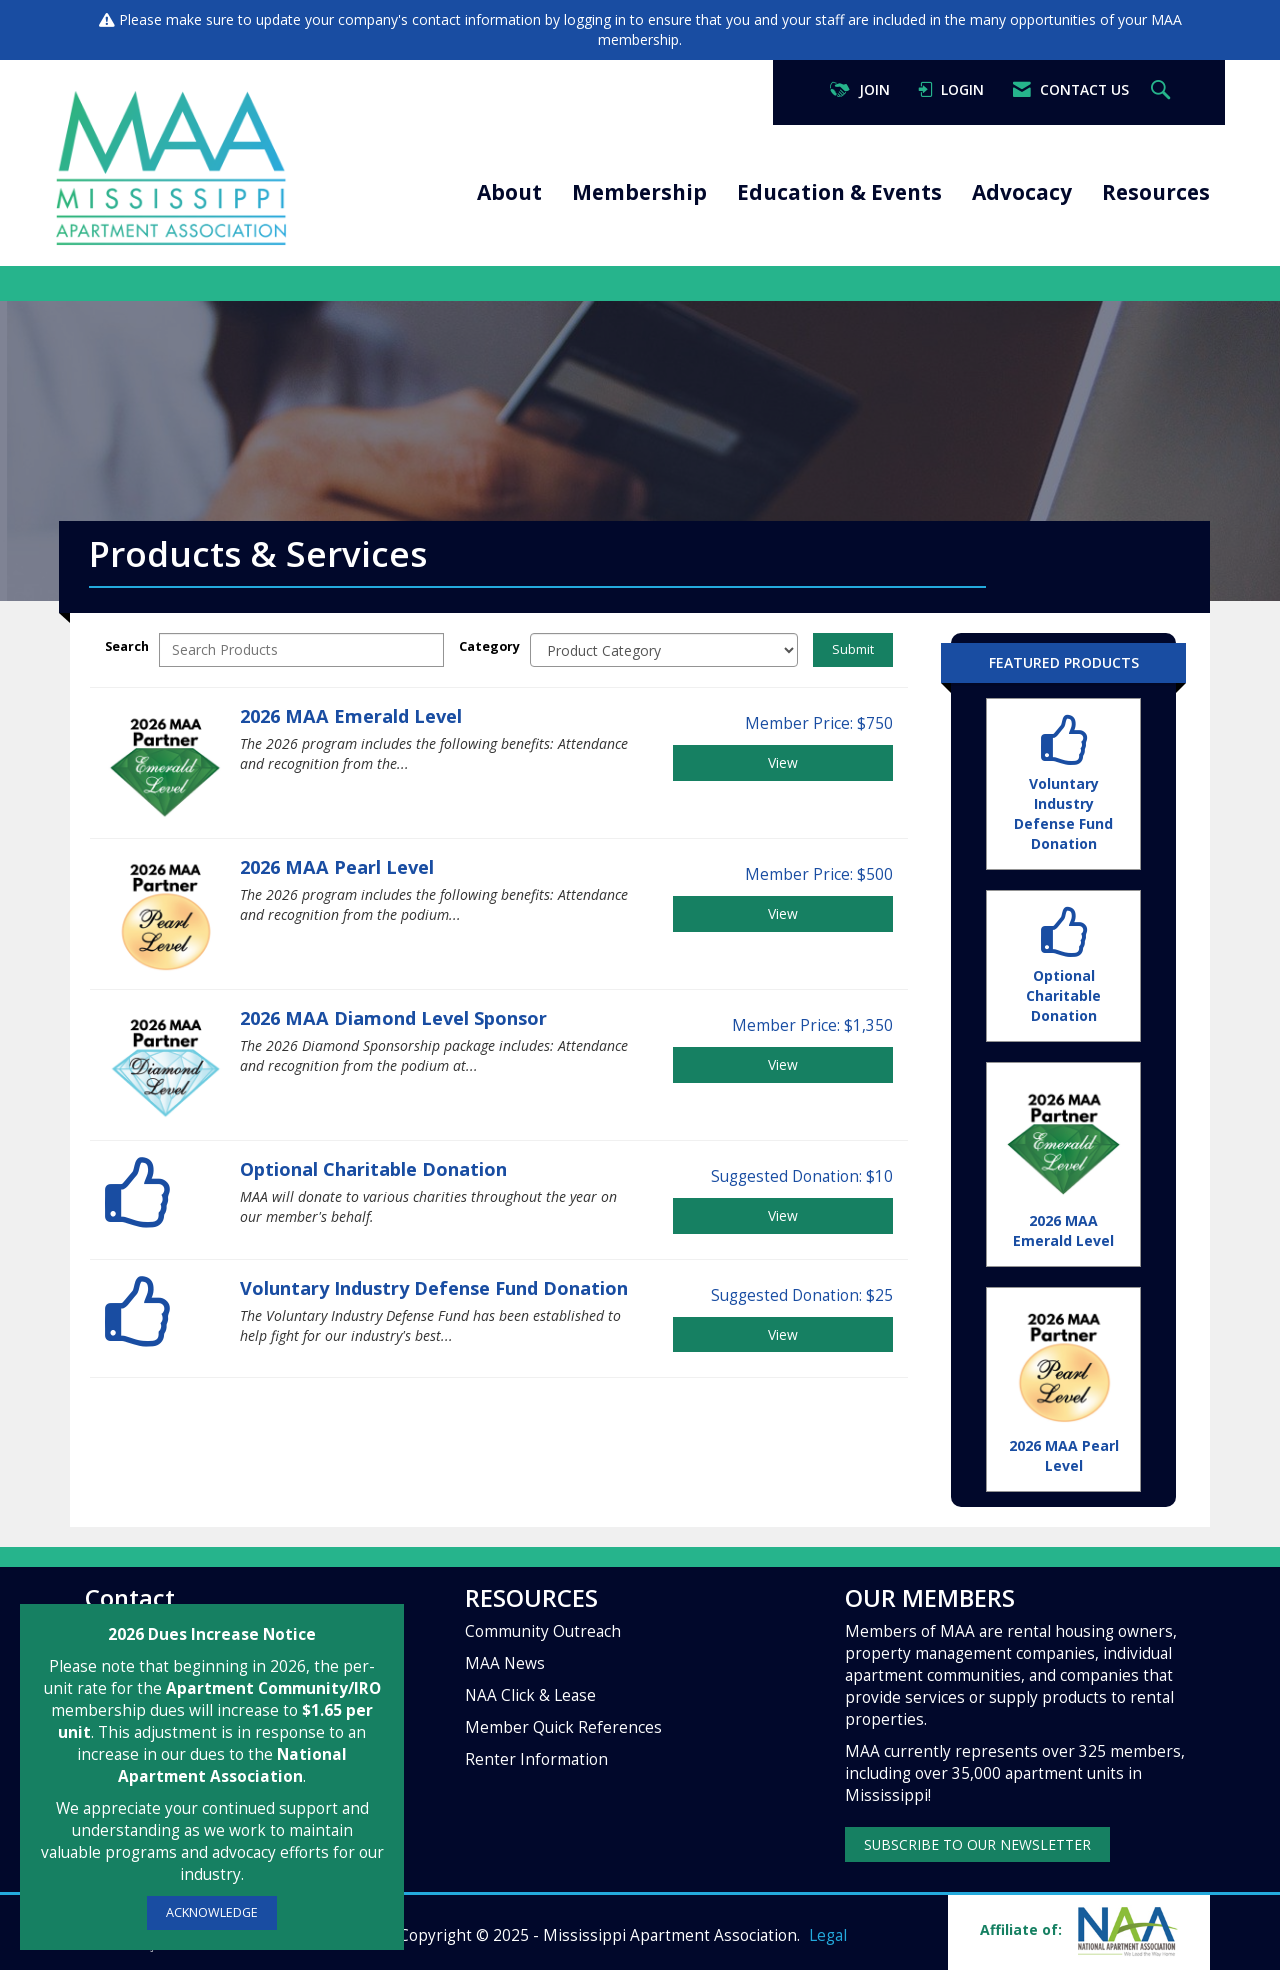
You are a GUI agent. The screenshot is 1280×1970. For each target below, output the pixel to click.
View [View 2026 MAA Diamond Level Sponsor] (783, 1064)
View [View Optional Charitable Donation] (783, 1215)
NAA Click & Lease (530, 1695)
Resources (1156, 192)
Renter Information (536, 1759)
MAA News (505, 1663)
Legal (828, 1935)
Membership (639, 192)
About (509, 192)
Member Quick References (563, 1727)
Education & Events (839, 192)
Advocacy (1022, 192)
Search (127, 646)
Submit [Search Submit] (853, 649)
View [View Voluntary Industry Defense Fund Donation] (783, 1334)
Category (489, 646)
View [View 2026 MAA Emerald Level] (783, 762)
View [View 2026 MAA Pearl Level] (783, 913)
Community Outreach (543, 1631)
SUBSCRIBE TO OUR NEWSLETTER (977, 1844)
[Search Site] (1163, 90)
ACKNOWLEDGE (212, 1912)
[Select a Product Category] (664, 650)
